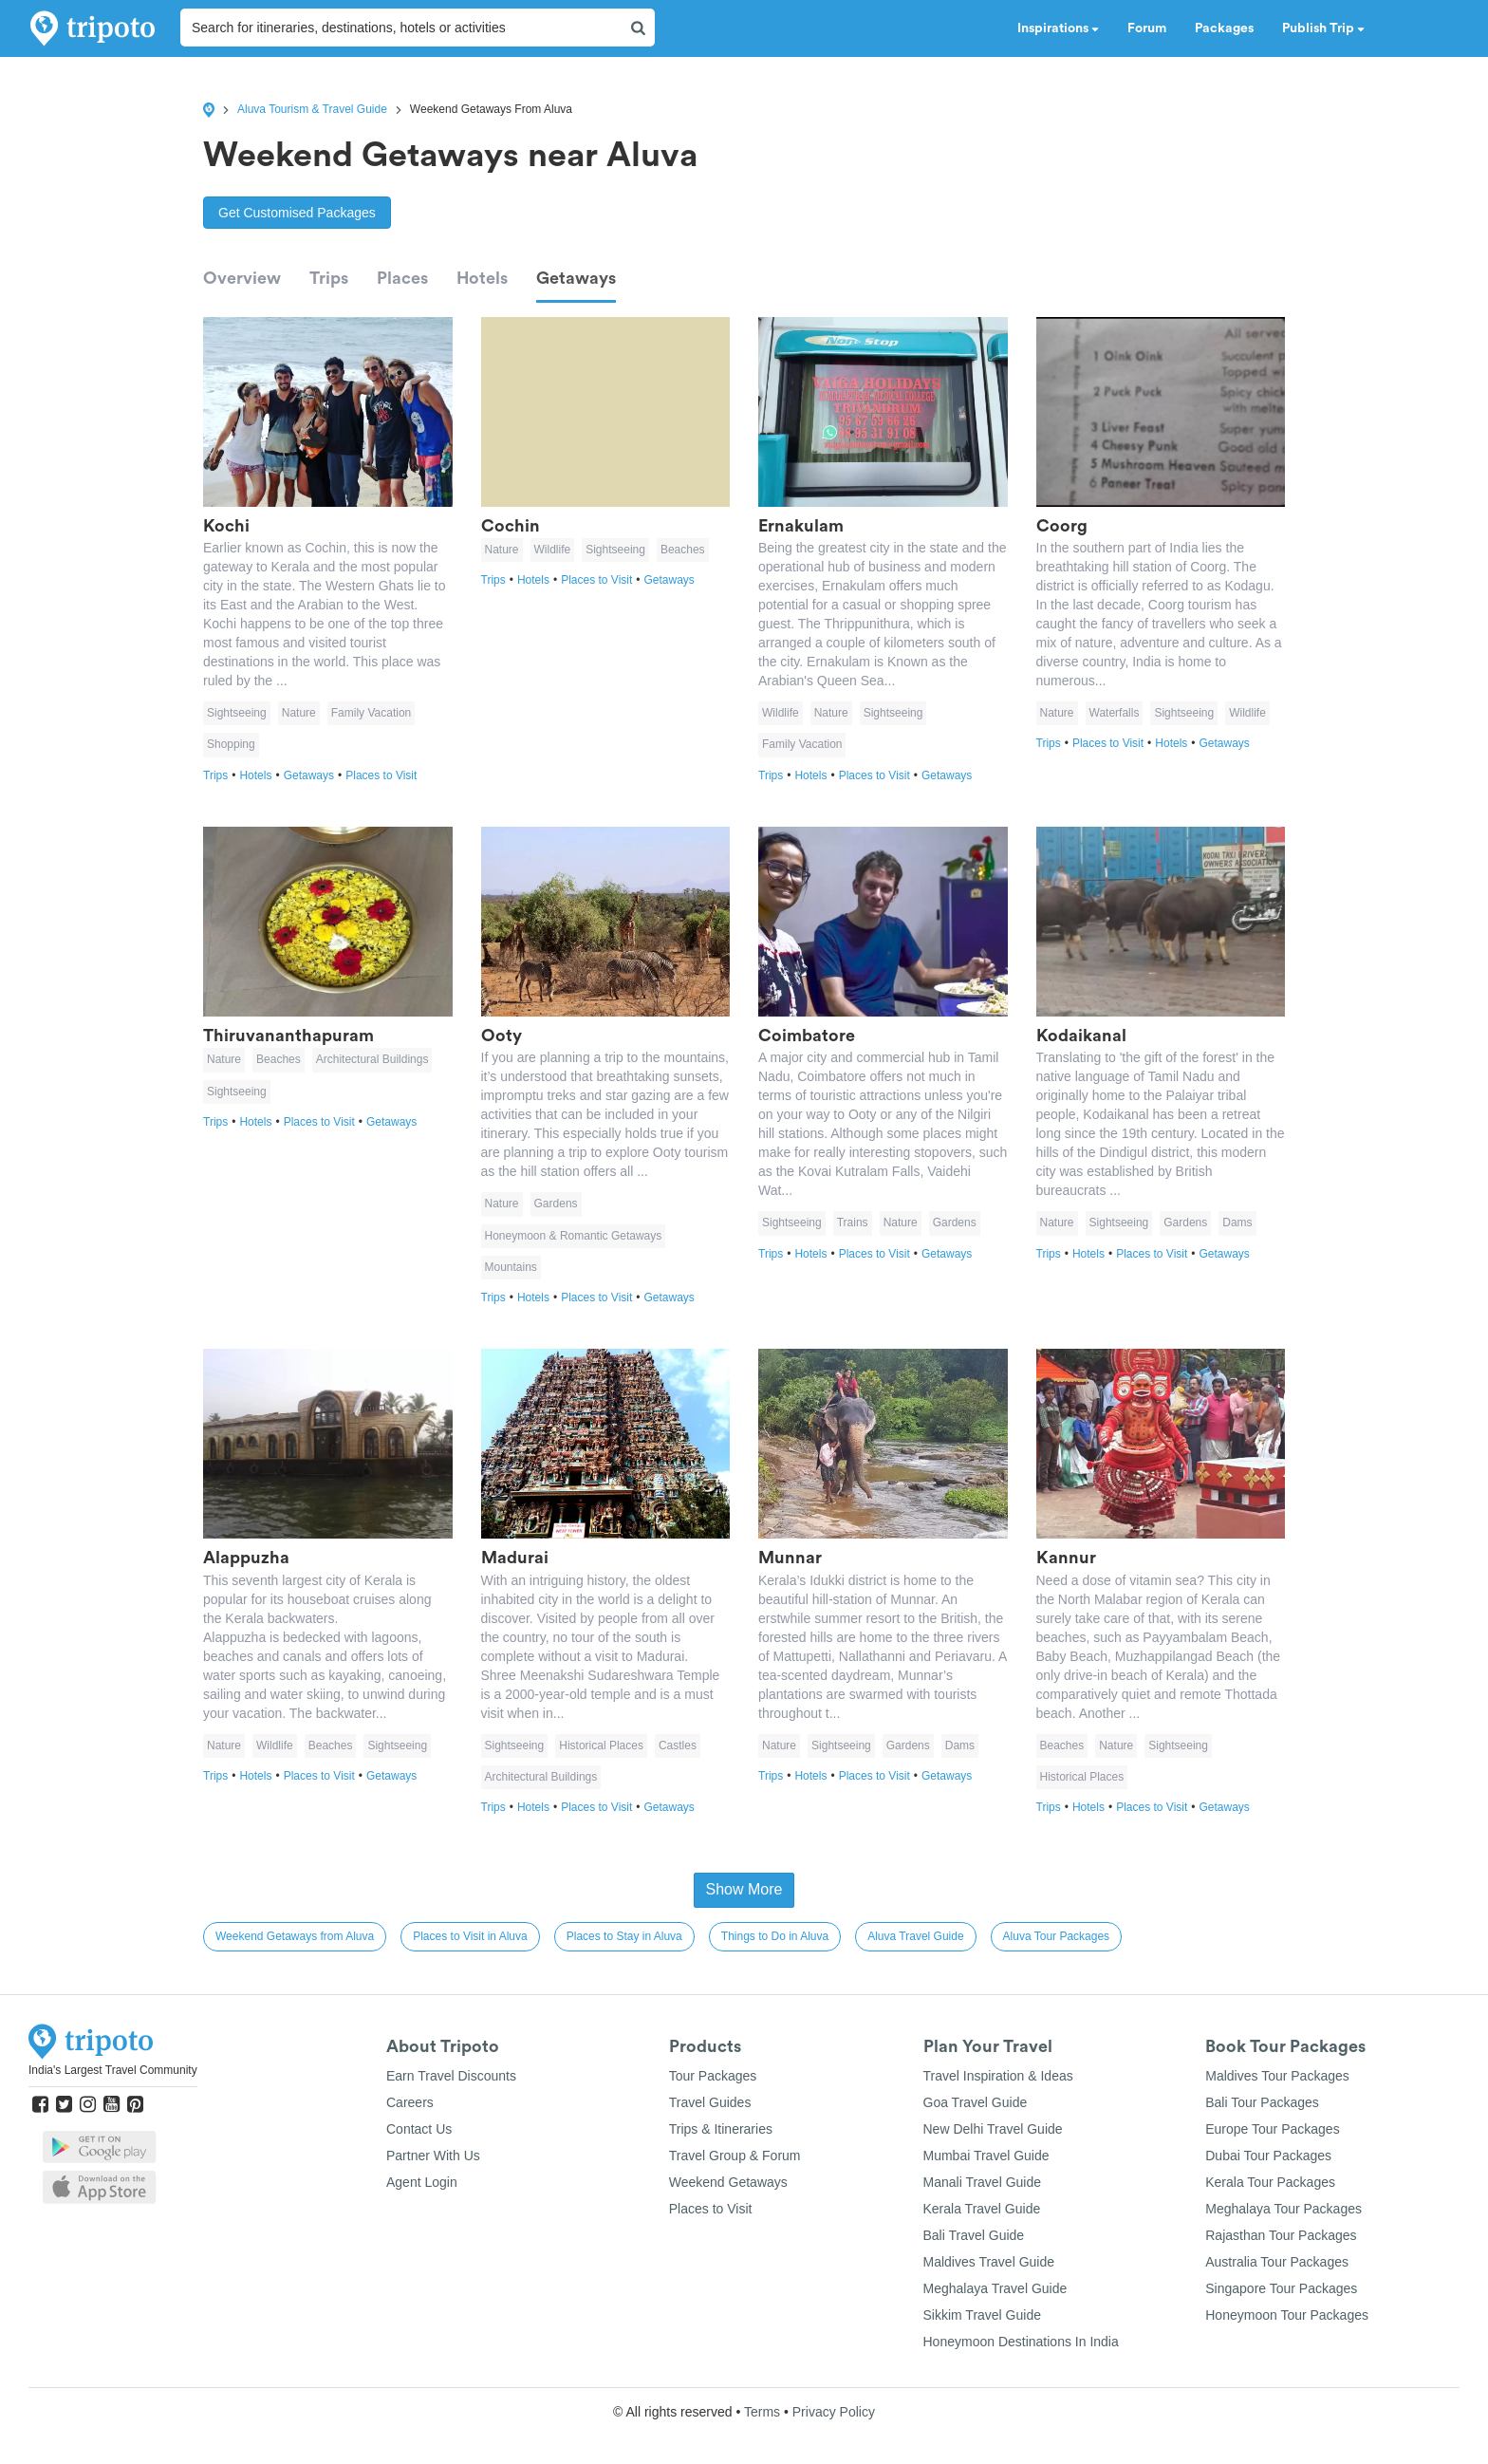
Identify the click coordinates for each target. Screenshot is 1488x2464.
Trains (852, 1222)
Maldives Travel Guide (989, 2261)
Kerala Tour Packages (1270, 2182)
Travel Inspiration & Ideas (998, 2075)
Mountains (511, 1267)
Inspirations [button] (1058, 28)
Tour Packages (713, 2075)
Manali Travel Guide (982, 2182)
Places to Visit (381, 775)
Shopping (231, 744)
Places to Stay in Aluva (624, 1936)
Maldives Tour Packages (1276, 2075)
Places (402, 278)
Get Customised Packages (297, 212)
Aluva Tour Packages (1056, 1936)
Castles (678, 1745)
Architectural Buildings (372, 1059)
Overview (242, 278)
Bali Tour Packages (1262, 2102)
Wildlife (552, 549)
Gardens (556, 1203)
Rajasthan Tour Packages (1280, 2235)
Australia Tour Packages (1276, 2261)
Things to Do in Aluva (774, 1936)
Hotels (482, 278)
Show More (744, 1889)
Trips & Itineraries (720, 2129)
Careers (410, 2102)
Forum (1146, 28)
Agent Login (421, 2182)
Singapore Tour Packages (1281, 2288)
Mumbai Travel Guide (986, 2155)
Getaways (576, 278)
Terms (762, 2411)
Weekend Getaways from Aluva (294, 1936)
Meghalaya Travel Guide (995, 2288)
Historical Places (601, 1745)
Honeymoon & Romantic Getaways (573, 1235)
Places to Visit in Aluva (470, 1936)
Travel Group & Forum (735, 2155)
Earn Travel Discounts (451, 2075)
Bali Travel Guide (974, 2235)
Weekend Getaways (728, 2182)
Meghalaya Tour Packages (1283, 2208)
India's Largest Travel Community (112, 2070)
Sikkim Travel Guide (982, 2315)
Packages (1224, 28)
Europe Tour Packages (1272, 2129)
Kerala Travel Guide (982, 2208)
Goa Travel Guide (975, 2102)
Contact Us (419, 2129)
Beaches (682, 549)
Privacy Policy (833, 2411)
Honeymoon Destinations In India (1021, 2341)
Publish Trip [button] (1323, 28)
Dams (1237, 1222)
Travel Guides (710, 2102)
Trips (328, 278)
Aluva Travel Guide (915, 1936)
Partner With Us (433, 2155)
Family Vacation (371, 712)
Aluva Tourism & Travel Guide (312, 109)
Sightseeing (237, 712)
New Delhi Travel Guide (993, 2129)
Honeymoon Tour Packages (1286, 2315)
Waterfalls (1114, 712)
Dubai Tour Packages (1268, 2155)
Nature (299, 712)
